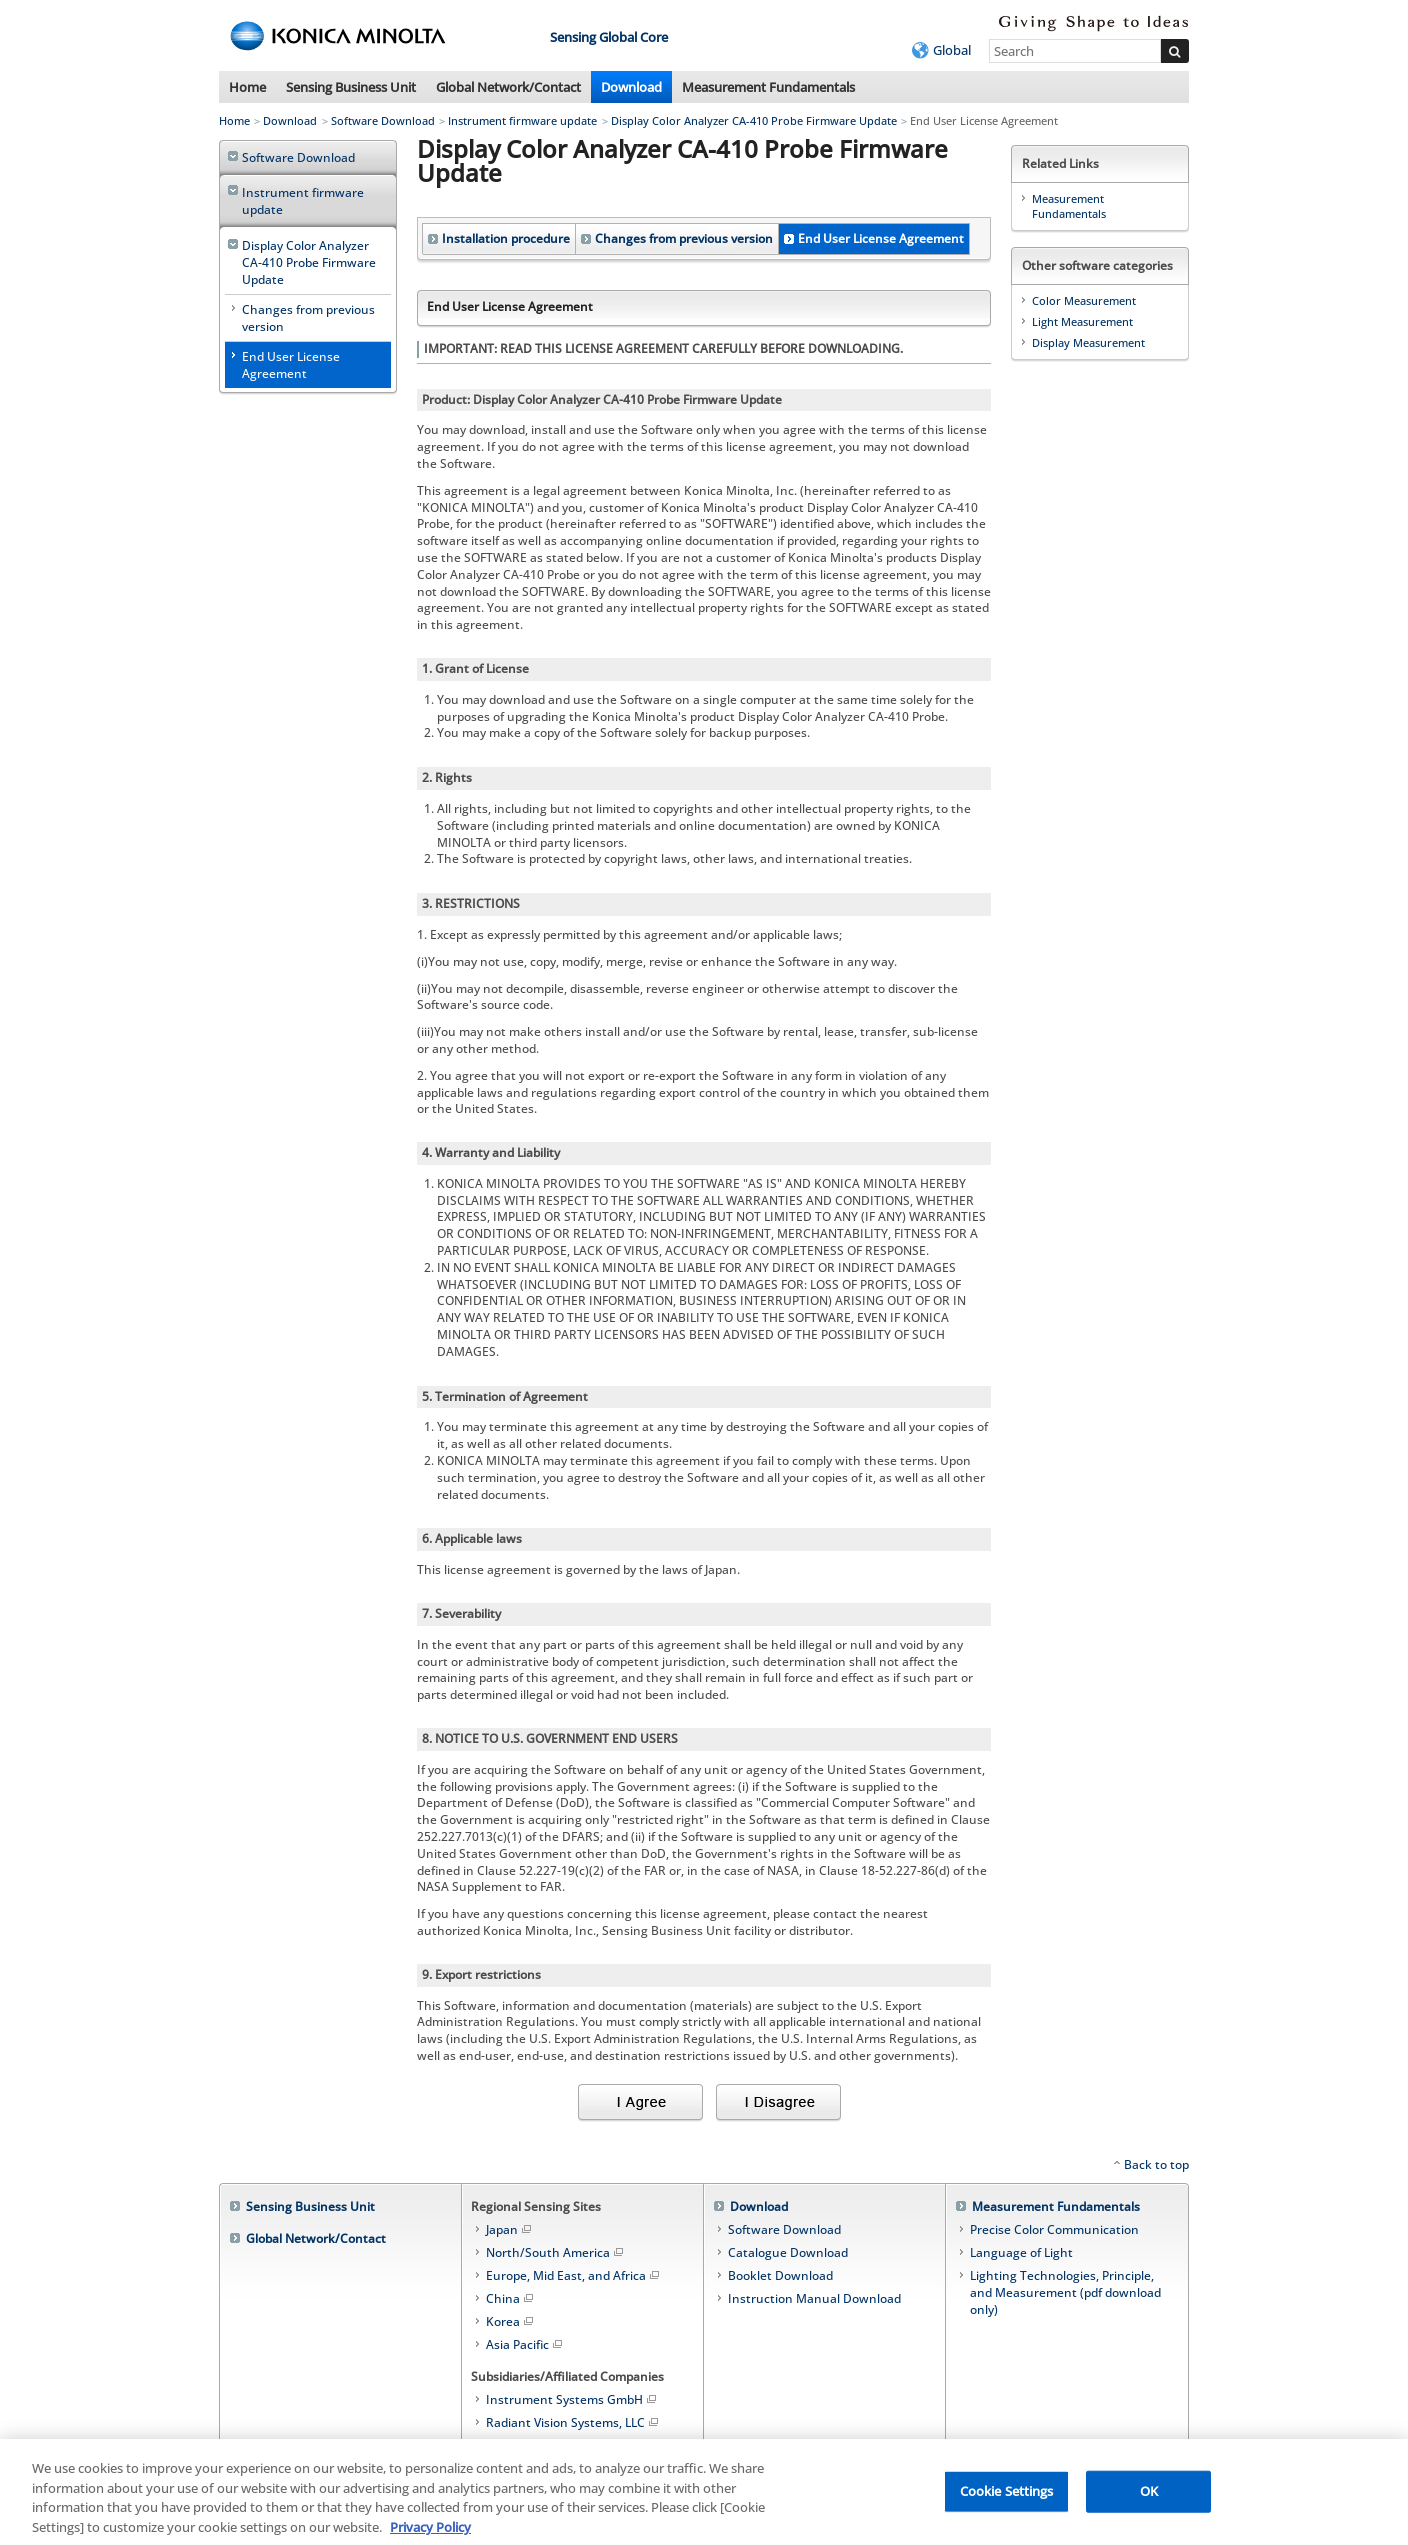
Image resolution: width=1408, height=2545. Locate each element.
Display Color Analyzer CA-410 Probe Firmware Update (754, 120)
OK (1149, 2499)
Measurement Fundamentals (768, 87)
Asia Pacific (525, 2344)
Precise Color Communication (1054, 2229)
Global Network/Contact (508, 87)
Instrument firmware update (522, 120)
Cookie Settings (1007, 2499)
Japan (510, 2229)
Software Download (383, 120)
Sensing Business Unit (351, 87)
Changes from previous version (684, 238)
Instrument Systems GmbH (572, 2399)
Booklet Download (780, 2275)
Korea (511, 2321)
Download (631, 87)
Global (952, 50)
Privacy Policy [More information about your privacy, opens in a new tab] (430, 2535)
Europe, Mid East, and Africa (574, 2275)
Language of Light (1021, 2252)
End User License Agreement (881, 238)
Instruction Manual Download (814, 2298)
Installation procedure (506, 238)
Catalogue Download (788, 2252)
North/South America (556, 2252)
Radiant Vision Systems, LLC (573, 2422)
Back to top (1156, 2164)
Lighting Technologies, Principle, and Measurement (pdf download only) (1065, 2292)
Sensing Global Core (609, 37)
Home (247, 87)
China (511, 2298)
